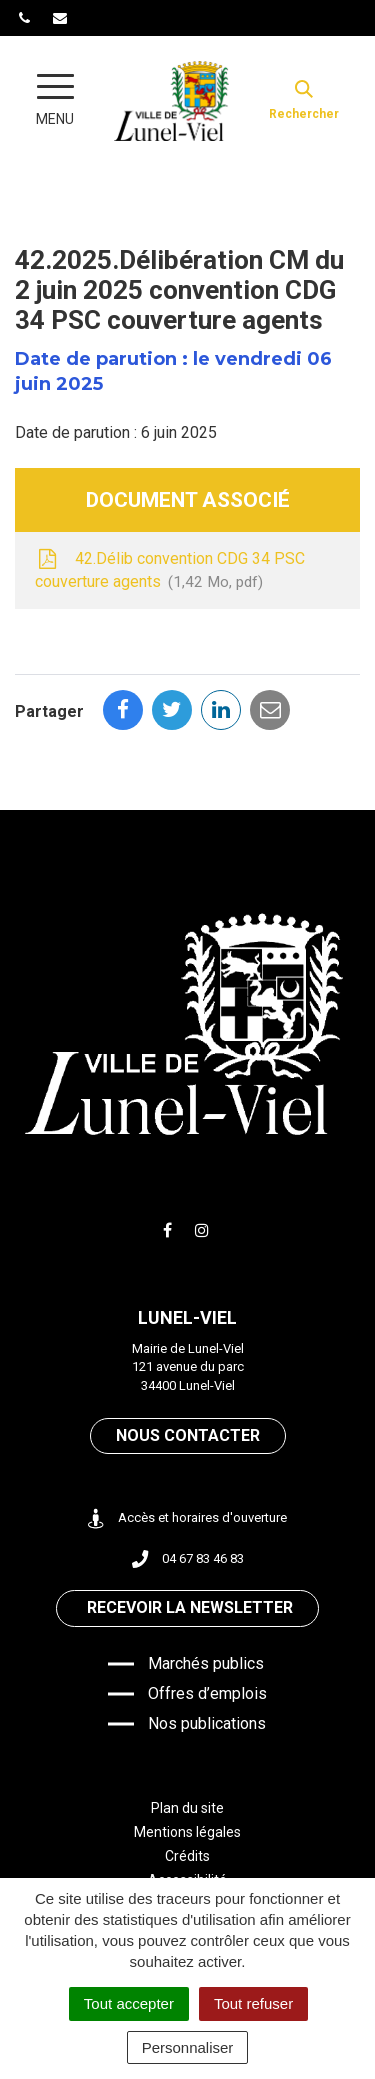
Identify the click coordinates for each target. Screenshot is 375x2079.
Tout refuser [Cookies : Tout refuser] (253, 2003)
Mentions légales (187, 1832)
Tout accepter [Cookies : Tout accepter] (129, 2003)
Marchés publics (206, 1663)
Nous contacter (188, 1435)
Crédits (187, 1856)
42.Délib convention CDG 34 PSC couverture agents (170, 571)
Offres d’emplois (207, 1693)
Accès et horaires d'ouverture (187, 1518)
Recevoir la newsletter (190, 1607)
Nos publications (207, 1723)
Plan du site (187, 1808)
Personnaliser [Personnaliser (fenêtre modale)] (188, 2047)
